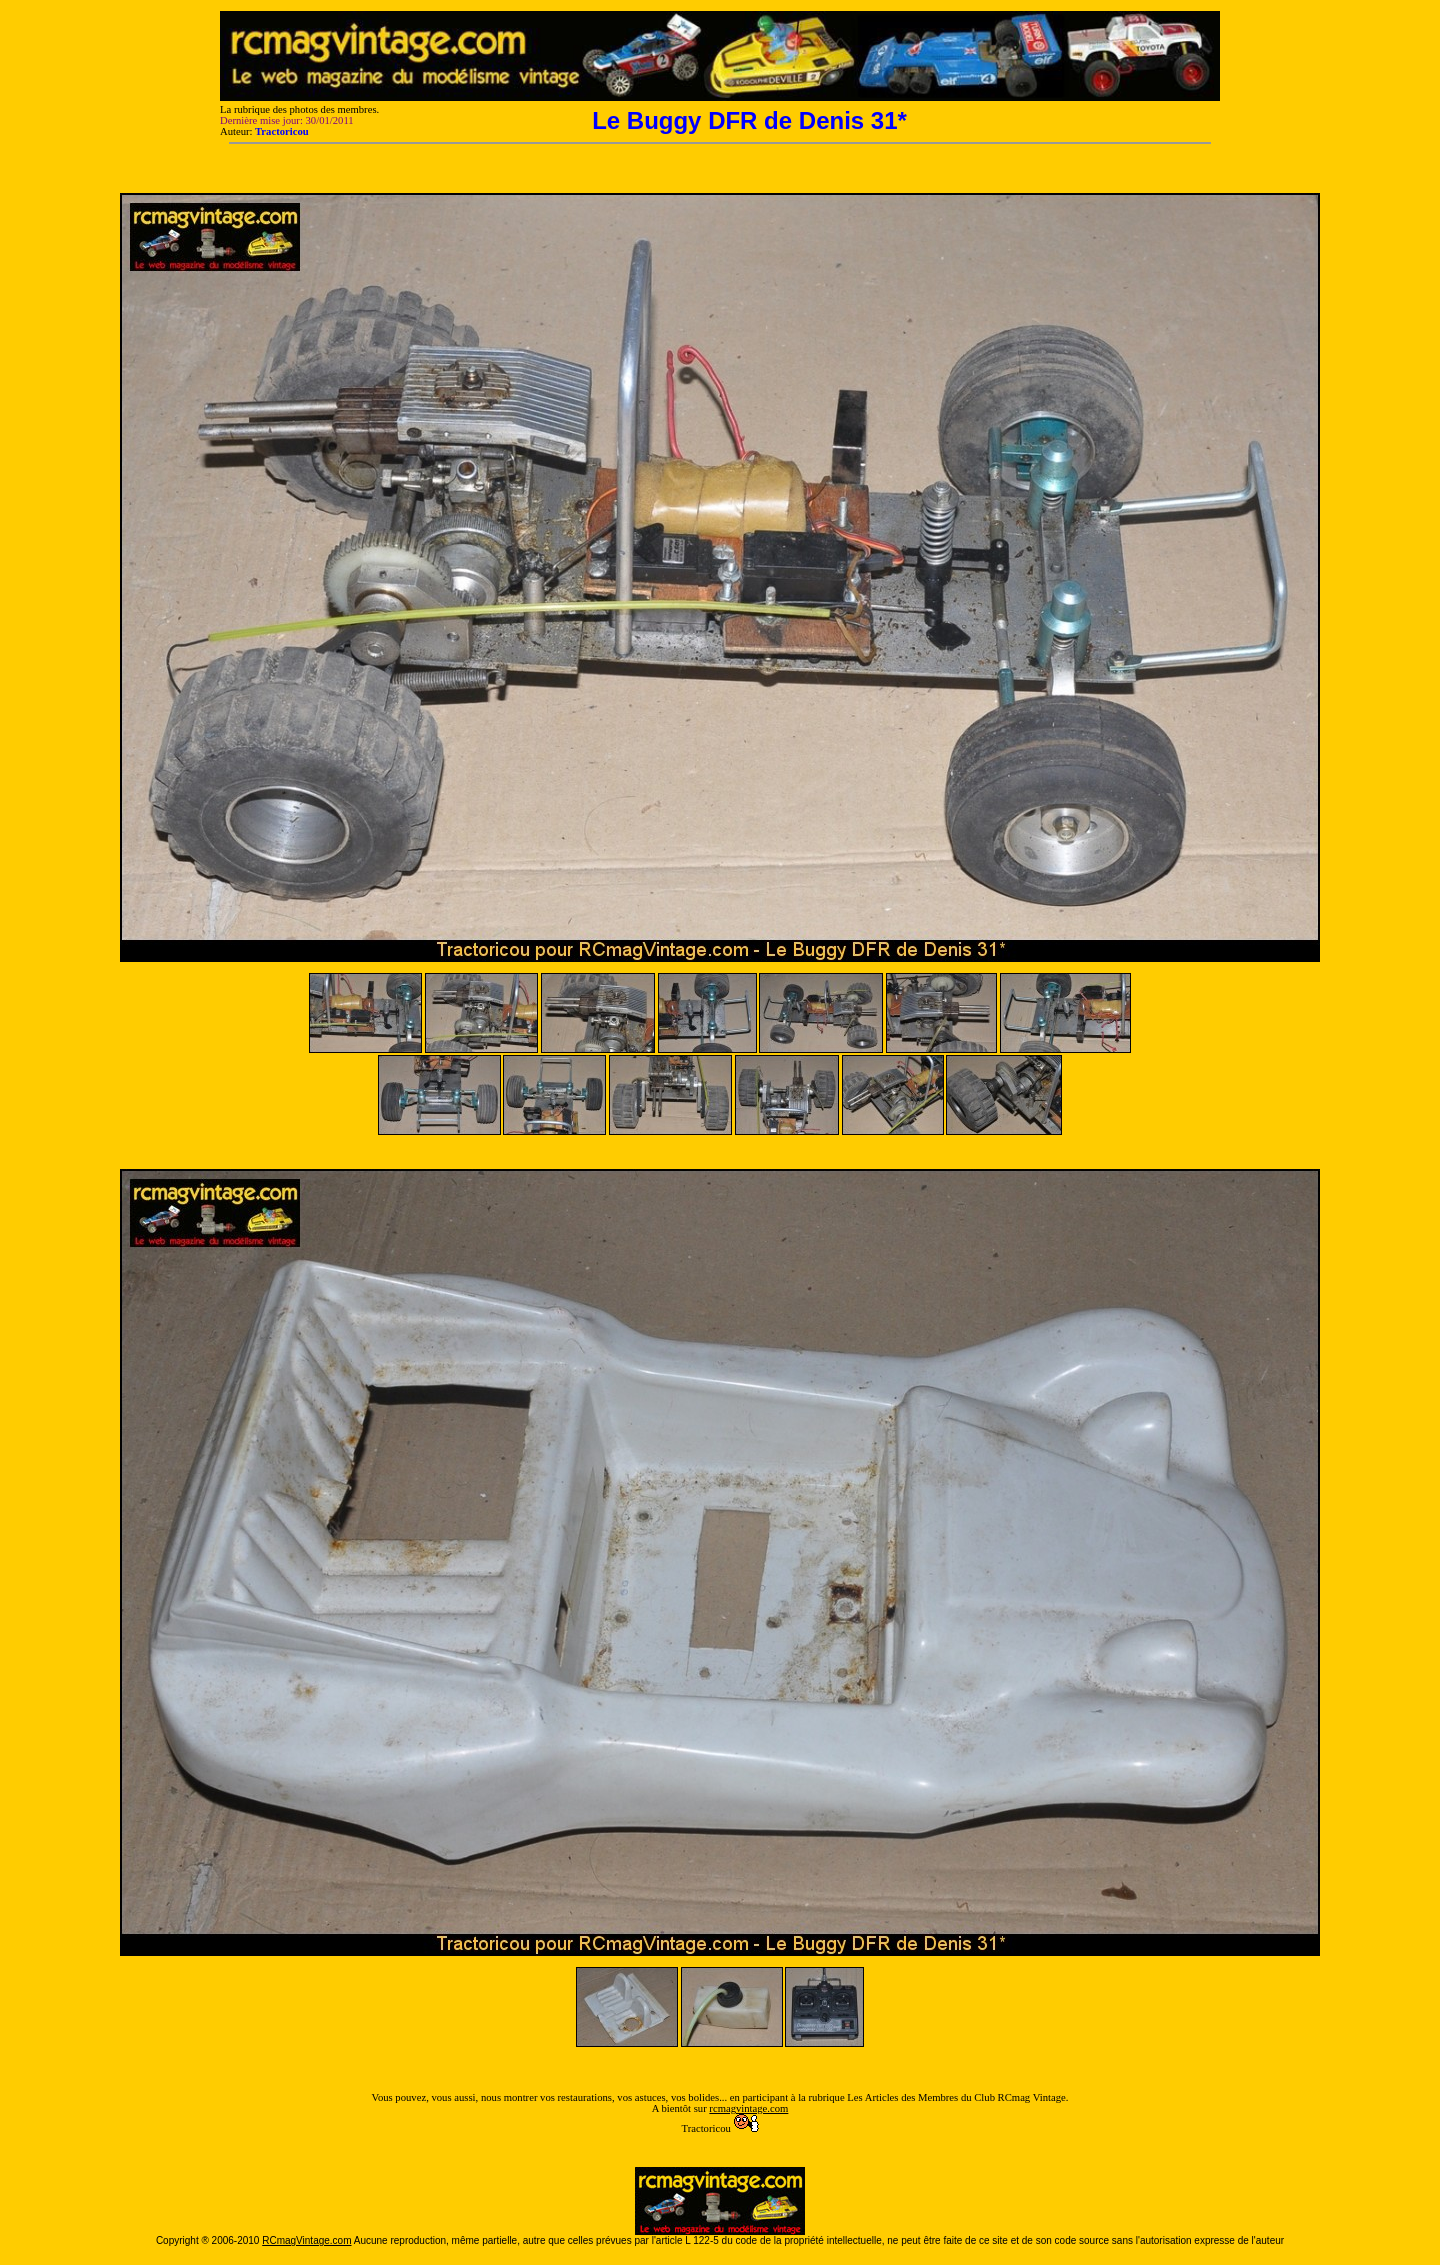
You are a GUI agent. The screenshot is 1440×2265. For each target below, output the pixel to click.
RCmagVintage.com (306, 2240)
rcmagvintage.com (748, 2108)
